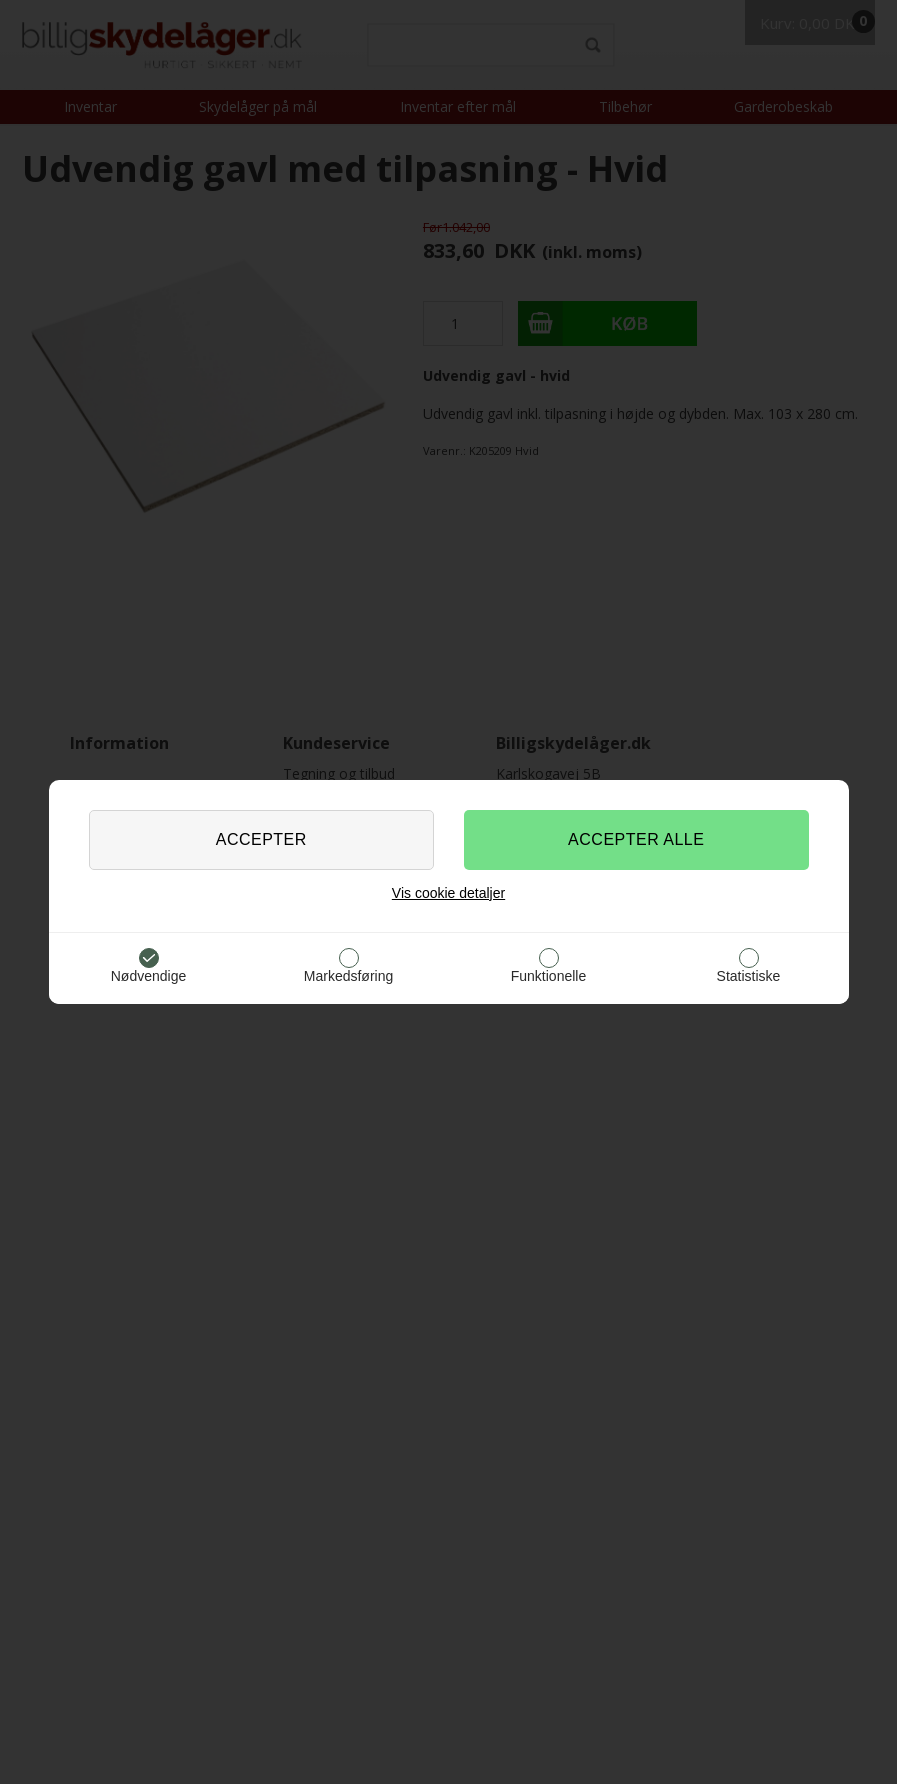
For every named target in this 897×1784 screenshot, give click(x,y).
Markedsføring (348, 976)
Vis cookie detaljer (448, 893)
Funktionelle (549, 976)
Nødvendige (149, 976)
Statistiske (749, 976)
